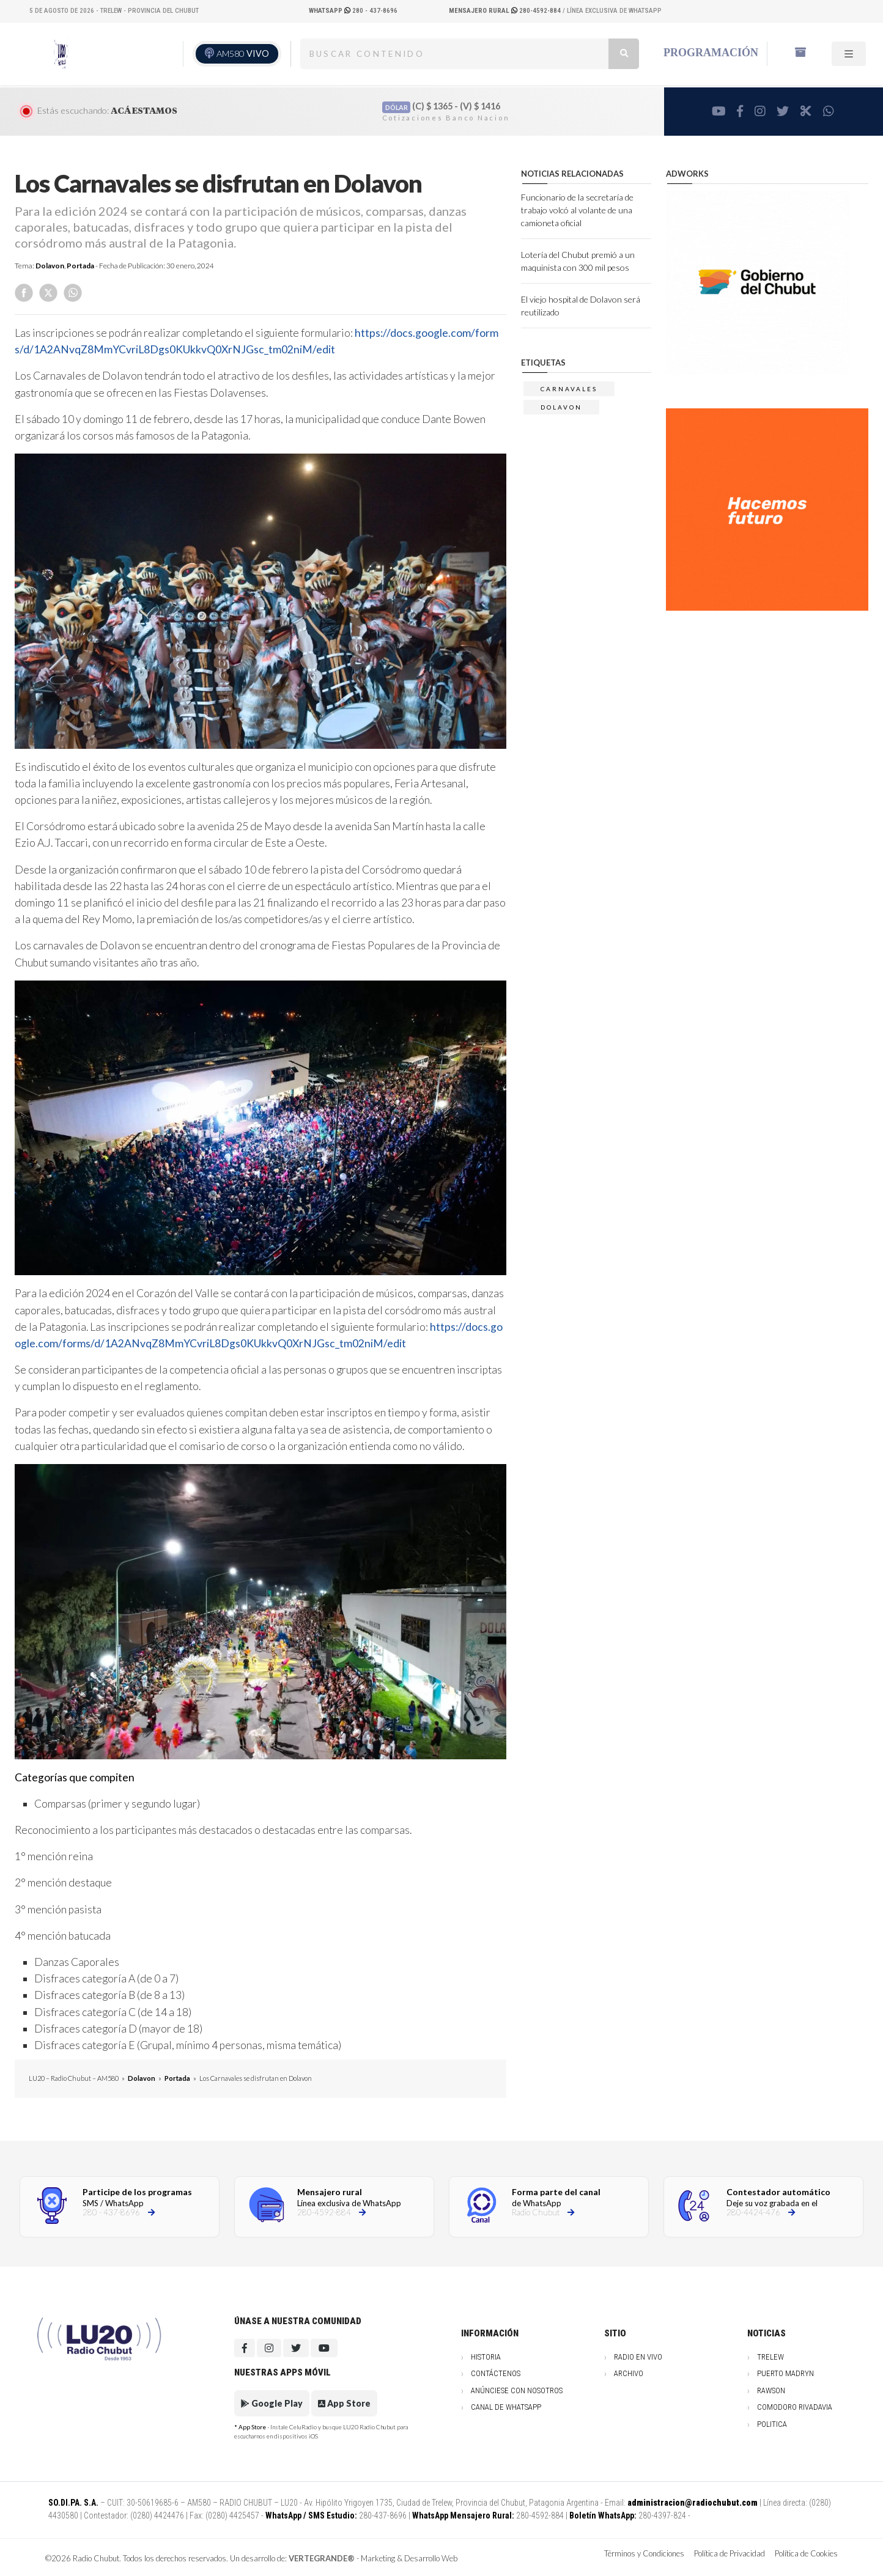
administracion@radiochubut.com (692, 2503)
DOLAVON (561, 407)
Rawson (771, 2390)
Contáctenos (495, 2373)
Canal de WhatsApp (506, 2407)
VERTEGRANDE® (322, 2558)
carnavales (569, 388)
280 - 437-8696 (353, 11)
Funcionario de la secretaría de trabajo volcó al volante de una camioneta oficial (577, 210)
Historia (486, 2356)
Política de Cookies (806, 2553)
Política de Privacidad (729, 2553)
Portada (80, 265)
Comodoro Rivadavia (794, 2407)
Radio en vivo (638, 2356)
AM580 (242, 53)
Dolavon (49, 265)
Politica (772, 2424)
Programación (710, 52)
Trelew (770, 2356)
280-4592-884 (506, 11)
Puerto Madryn (785, 2373)
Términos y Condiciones (644, 2553)
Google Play (272, 2403)
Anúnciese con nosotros (517, 2390)
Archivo (628, 2373)
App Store (344, 2403)
